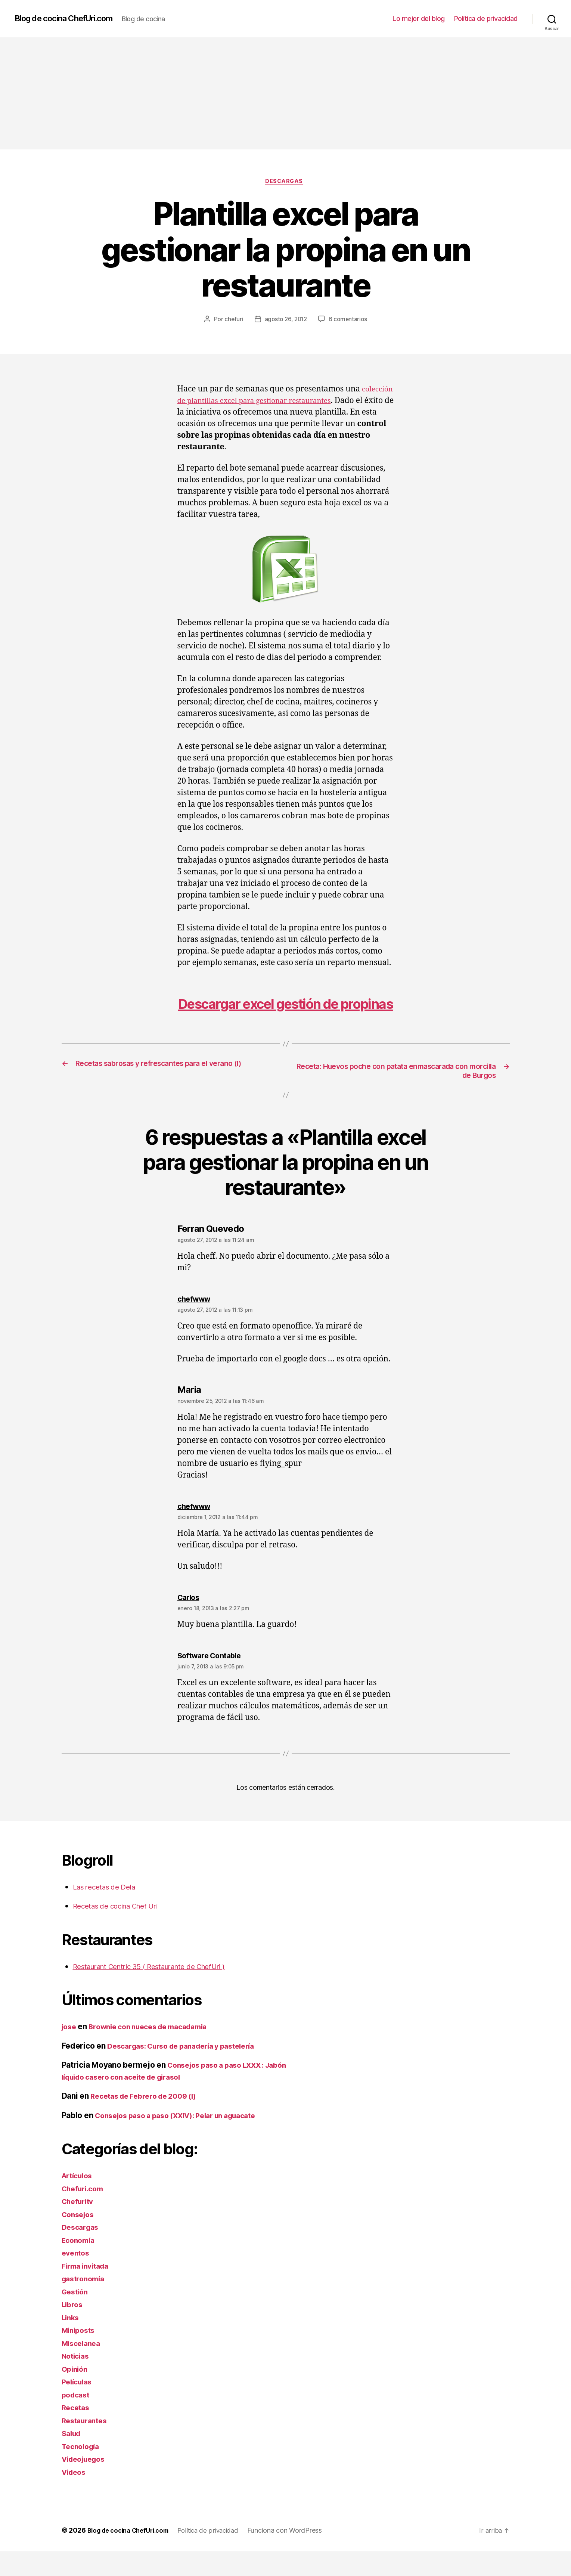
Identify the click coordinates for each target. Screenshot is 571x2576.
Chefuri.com (85, 2213)
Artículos (79, 2200)
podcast (77, 2419)
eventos (77, 2277)
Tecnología (82, 2471)
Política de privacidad (486, 18)
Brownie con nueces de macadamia (156, 2051)
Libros (73, 2329)
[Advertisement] (286, 93)
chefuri (232, 321)
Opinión (76, 2393)
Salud (72, 2457)
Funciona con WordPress (297, 2555)
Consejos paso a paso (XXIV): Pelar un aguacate (185, 2140)
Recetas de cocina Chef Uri (122, 1930)
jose (70, 2051)
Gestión (76, 2316)
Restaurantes (87, 2445)
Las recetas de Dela (108, 1911)
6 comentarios (349, 321)
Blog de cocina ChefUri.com (71, 18)
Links (71, 2342)
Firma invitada (88, 2290)
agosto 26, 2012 (285, 321)
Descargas (285, 182)
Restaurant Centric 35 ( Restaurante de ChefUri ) (161, 1991)
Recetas (77, 2432)
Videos (75, 2496)
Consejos (79, 2239)
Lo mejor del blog (418, 18)
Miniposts (80, 2354)
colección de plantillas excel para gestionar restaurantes (281, 402)
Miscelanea (83, 2367)
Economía (80, 2264)
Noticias (77, 2380)
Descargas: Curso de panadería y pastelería (189, 2070)
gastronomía (85, 2303)
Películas (79, 2406)
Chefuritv (79, 2226)
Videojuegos (86, 2483)
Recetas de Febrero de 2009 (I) (148, 2120)
